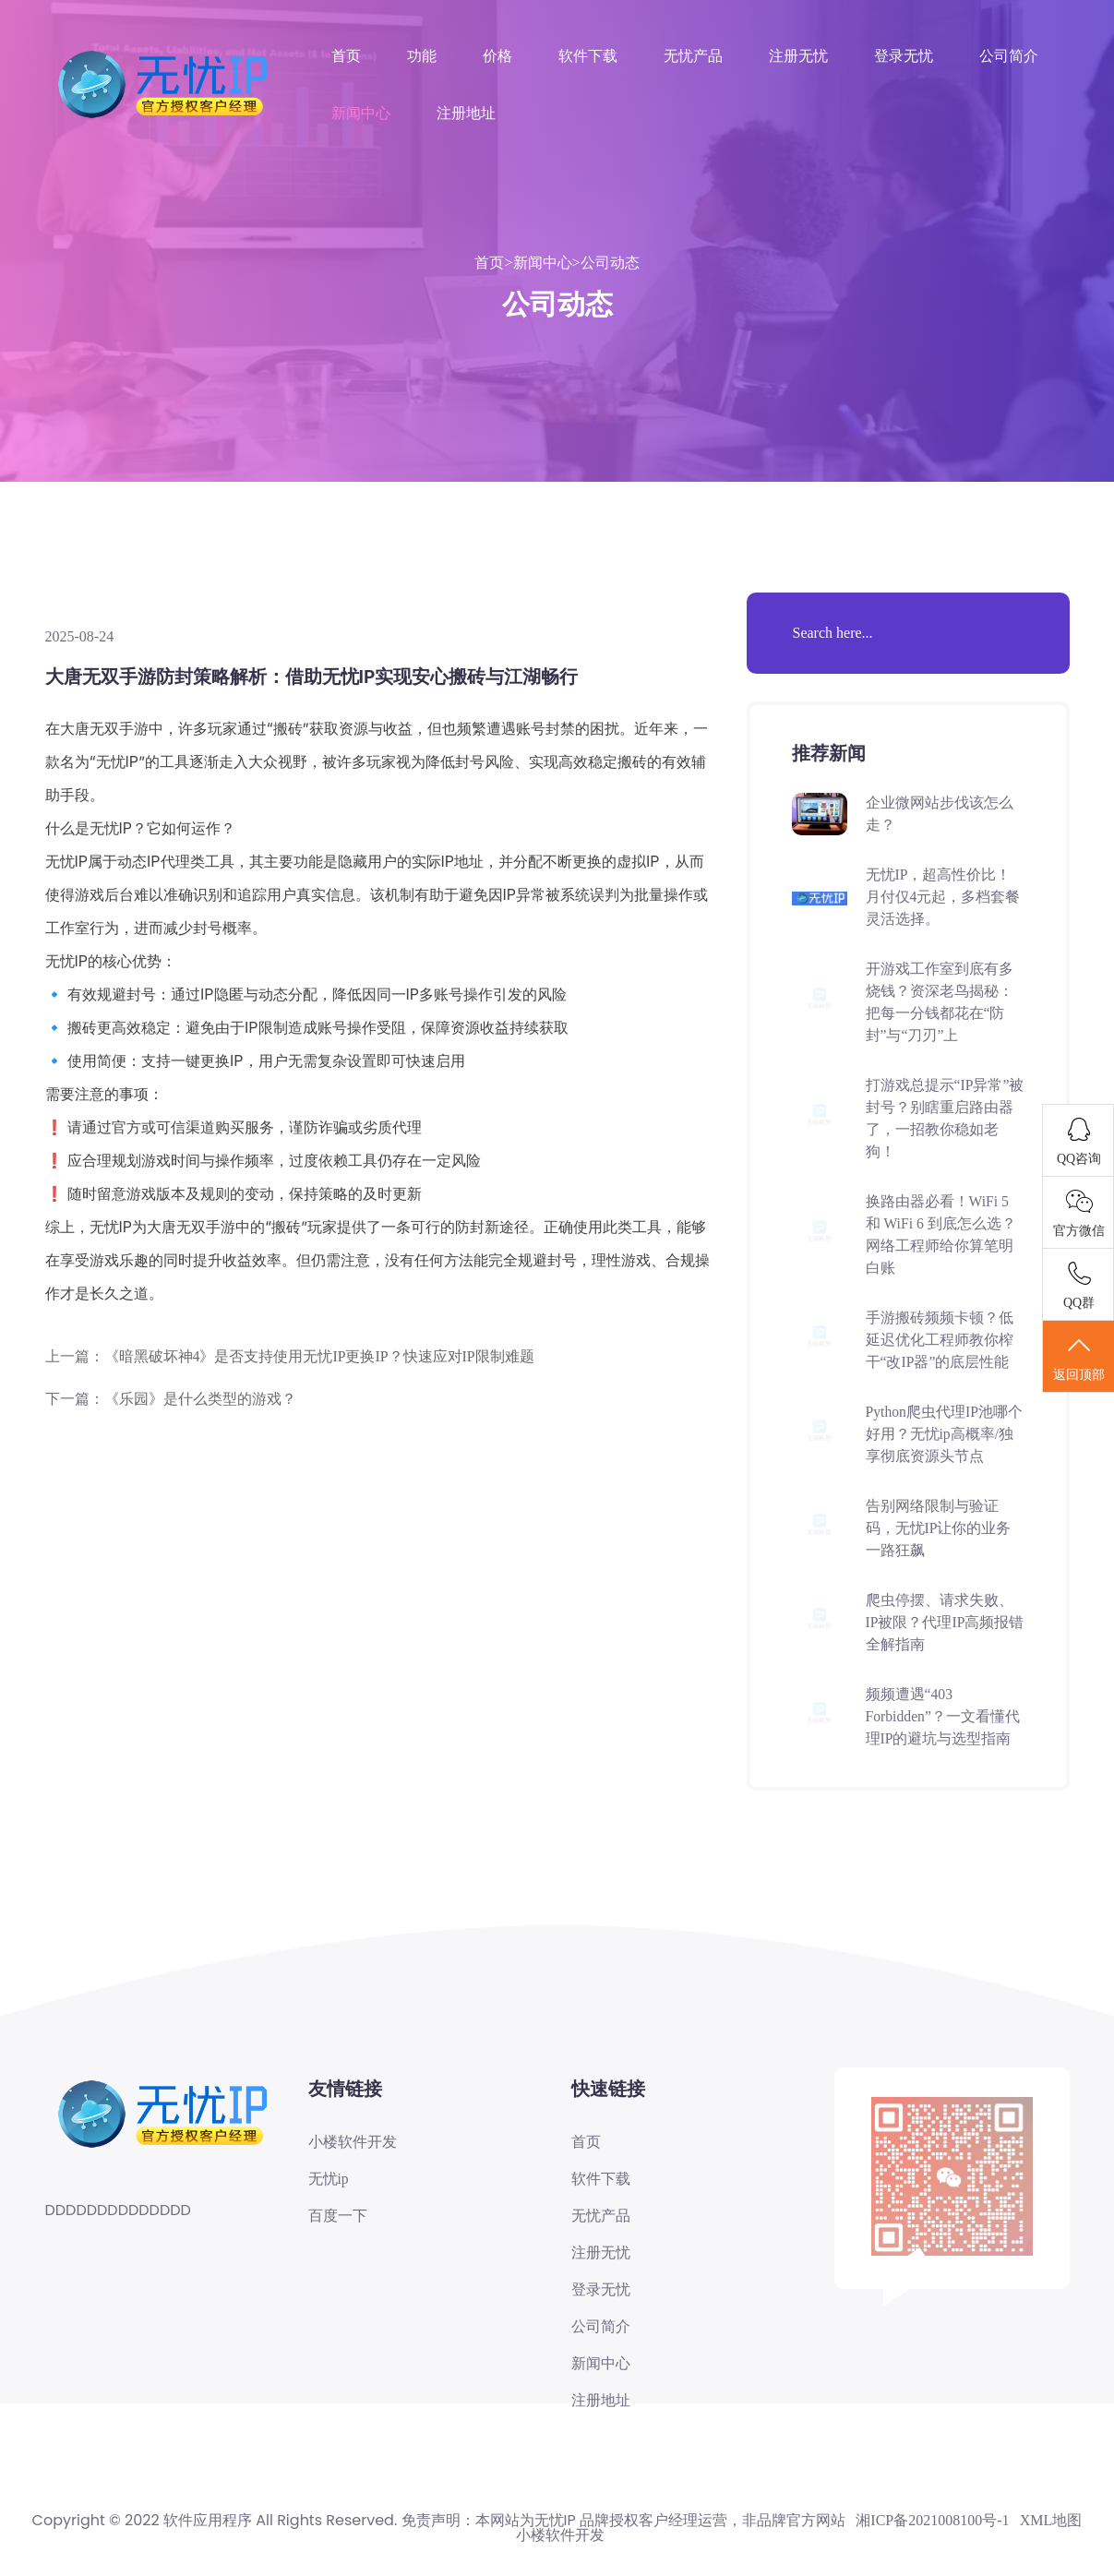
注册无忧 (798, 56)
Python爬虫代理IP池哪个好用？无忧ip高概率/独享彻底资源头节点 (945, 1434)
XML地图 (1051, 2523)
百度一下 (337, 2216)
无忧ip (328, 2179)
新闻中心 (360, 113)
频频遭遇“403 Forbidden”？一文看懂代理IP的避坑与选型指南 (944, 1716)
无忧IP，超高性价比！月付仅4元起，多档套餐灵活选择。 (943, 897)
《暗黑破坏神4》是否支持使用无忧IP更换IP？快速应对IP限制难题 (319, 1356)
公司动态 (610, 262)
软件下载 (587, 56)
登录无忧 (903, 56)
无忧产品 (693, 56)
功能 (422, 56)
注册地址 (466, 113)
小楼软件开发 (352, 2142)
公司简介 (1008, 56)
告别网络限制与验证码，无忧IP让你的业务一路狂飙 (939, 1528)
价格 (497, 56)
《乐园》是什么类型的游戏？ (200, 1399)
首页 (346, 56)
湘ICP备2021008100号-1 (932, 2523)
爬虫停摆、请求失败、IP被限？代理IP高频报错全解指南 (939, 1622)
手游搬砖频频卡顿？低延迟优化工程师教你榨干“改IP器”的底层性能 (939, 1340)
